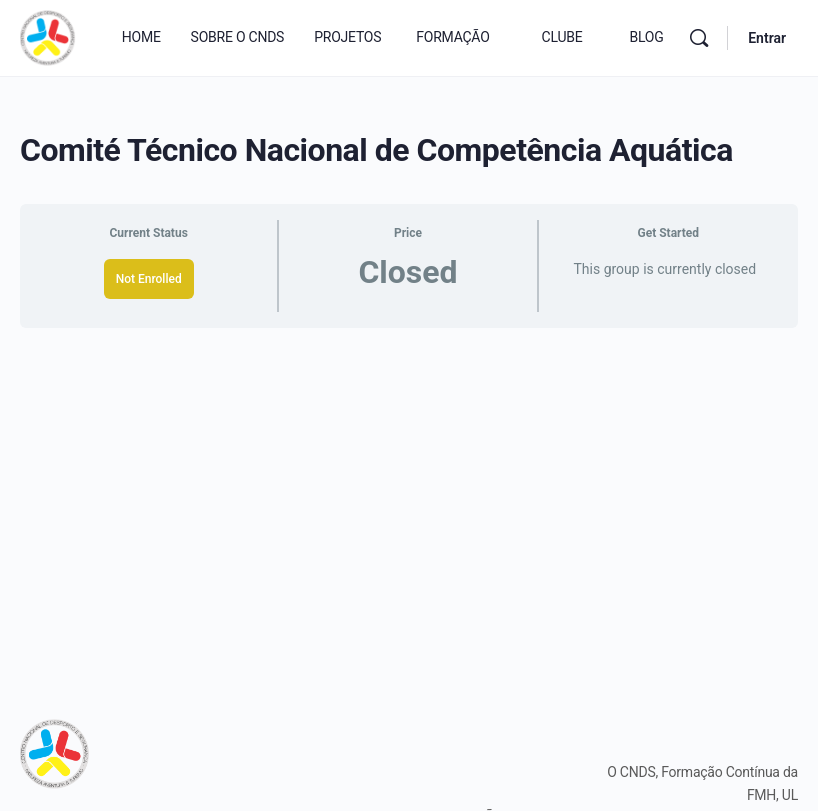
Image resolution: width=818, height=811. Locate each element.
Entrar (767, 38)
